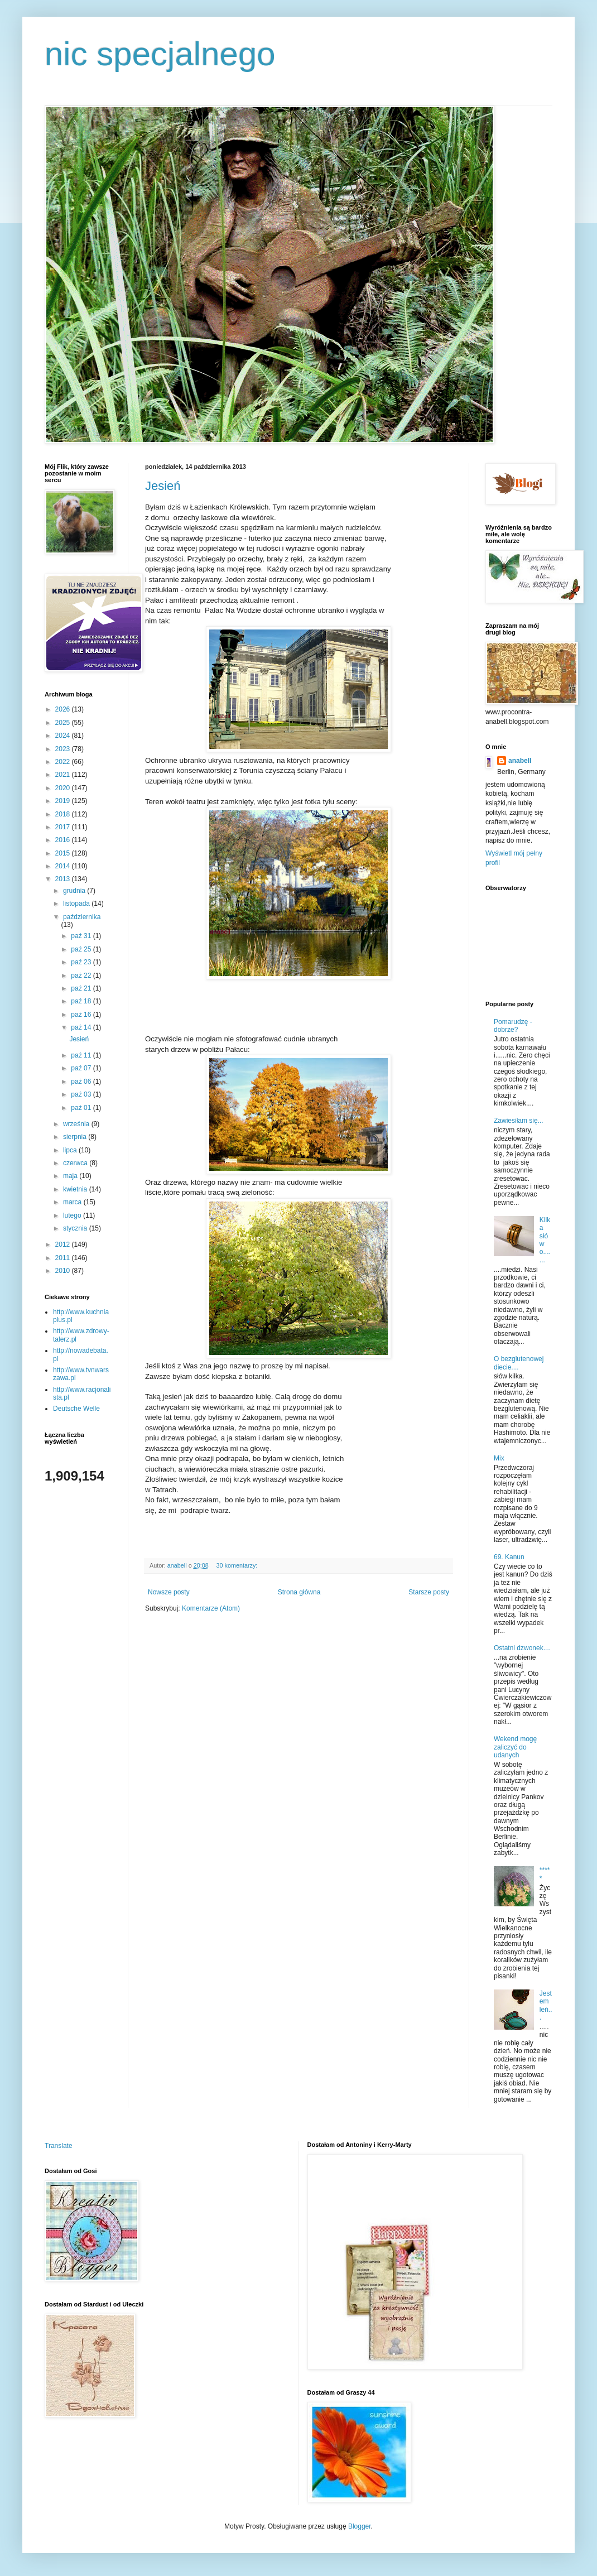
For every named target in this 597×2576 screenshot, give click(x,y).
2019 (63, 801)
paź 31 (82, 936)
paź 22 (82, 975)
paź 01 (82, 1108)
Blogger (359, 2526)
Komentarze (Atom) (211, 1608)
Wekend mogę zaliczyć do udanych (515, 1747)
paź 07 (82, 1068)
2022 (63, 762)
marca (73, 1202)
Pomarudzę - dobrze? (513, 1026)
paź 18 (82, 1001)
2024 (63, 735)
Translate (59, 2146)
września (77, 1124)
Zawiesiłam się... (518, 1120)
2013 (63, 879)
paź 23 (82, 962)
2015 (63, 853)
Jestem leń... (546, 2005)
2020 (63, 788)
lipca (71, 1150)
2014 (63, 866)
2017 (63, 827)
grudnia (75, 891)
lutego (73, 1215)
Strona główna (299, 1592)
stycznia (76, 1228)
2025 (63, 723)
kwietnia (76, 1189)
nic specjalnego (160, 54)
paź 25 (82, 949)
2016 (63, 840)
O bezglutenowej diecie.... (518, 1363)
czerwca (76, 1163)
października (81, 917)
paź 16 (82, 1014)
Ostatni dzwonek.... (522, 1648)
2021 (63, 774)
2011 (63, 1258)
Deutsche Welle (76, 1408)
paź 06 (82, 1081)
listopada (77, 903)
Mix (499, 1458)
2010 (63, 1271)
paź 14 (82, 1027)
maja (71, 1176)
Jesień (163, 486)
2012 (63, 1244)
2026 (63, 709)
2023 (63, 749)
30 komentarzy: (237, 1565)
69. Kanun (509, 1557)
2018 (63, 814)
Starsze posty (428, 1592)
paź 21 (82, 988)
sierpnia (75, 1137)
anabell (519, 761)
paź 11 (82, 1055)
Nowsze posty (169, 1592)
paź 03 (82, 1094)
